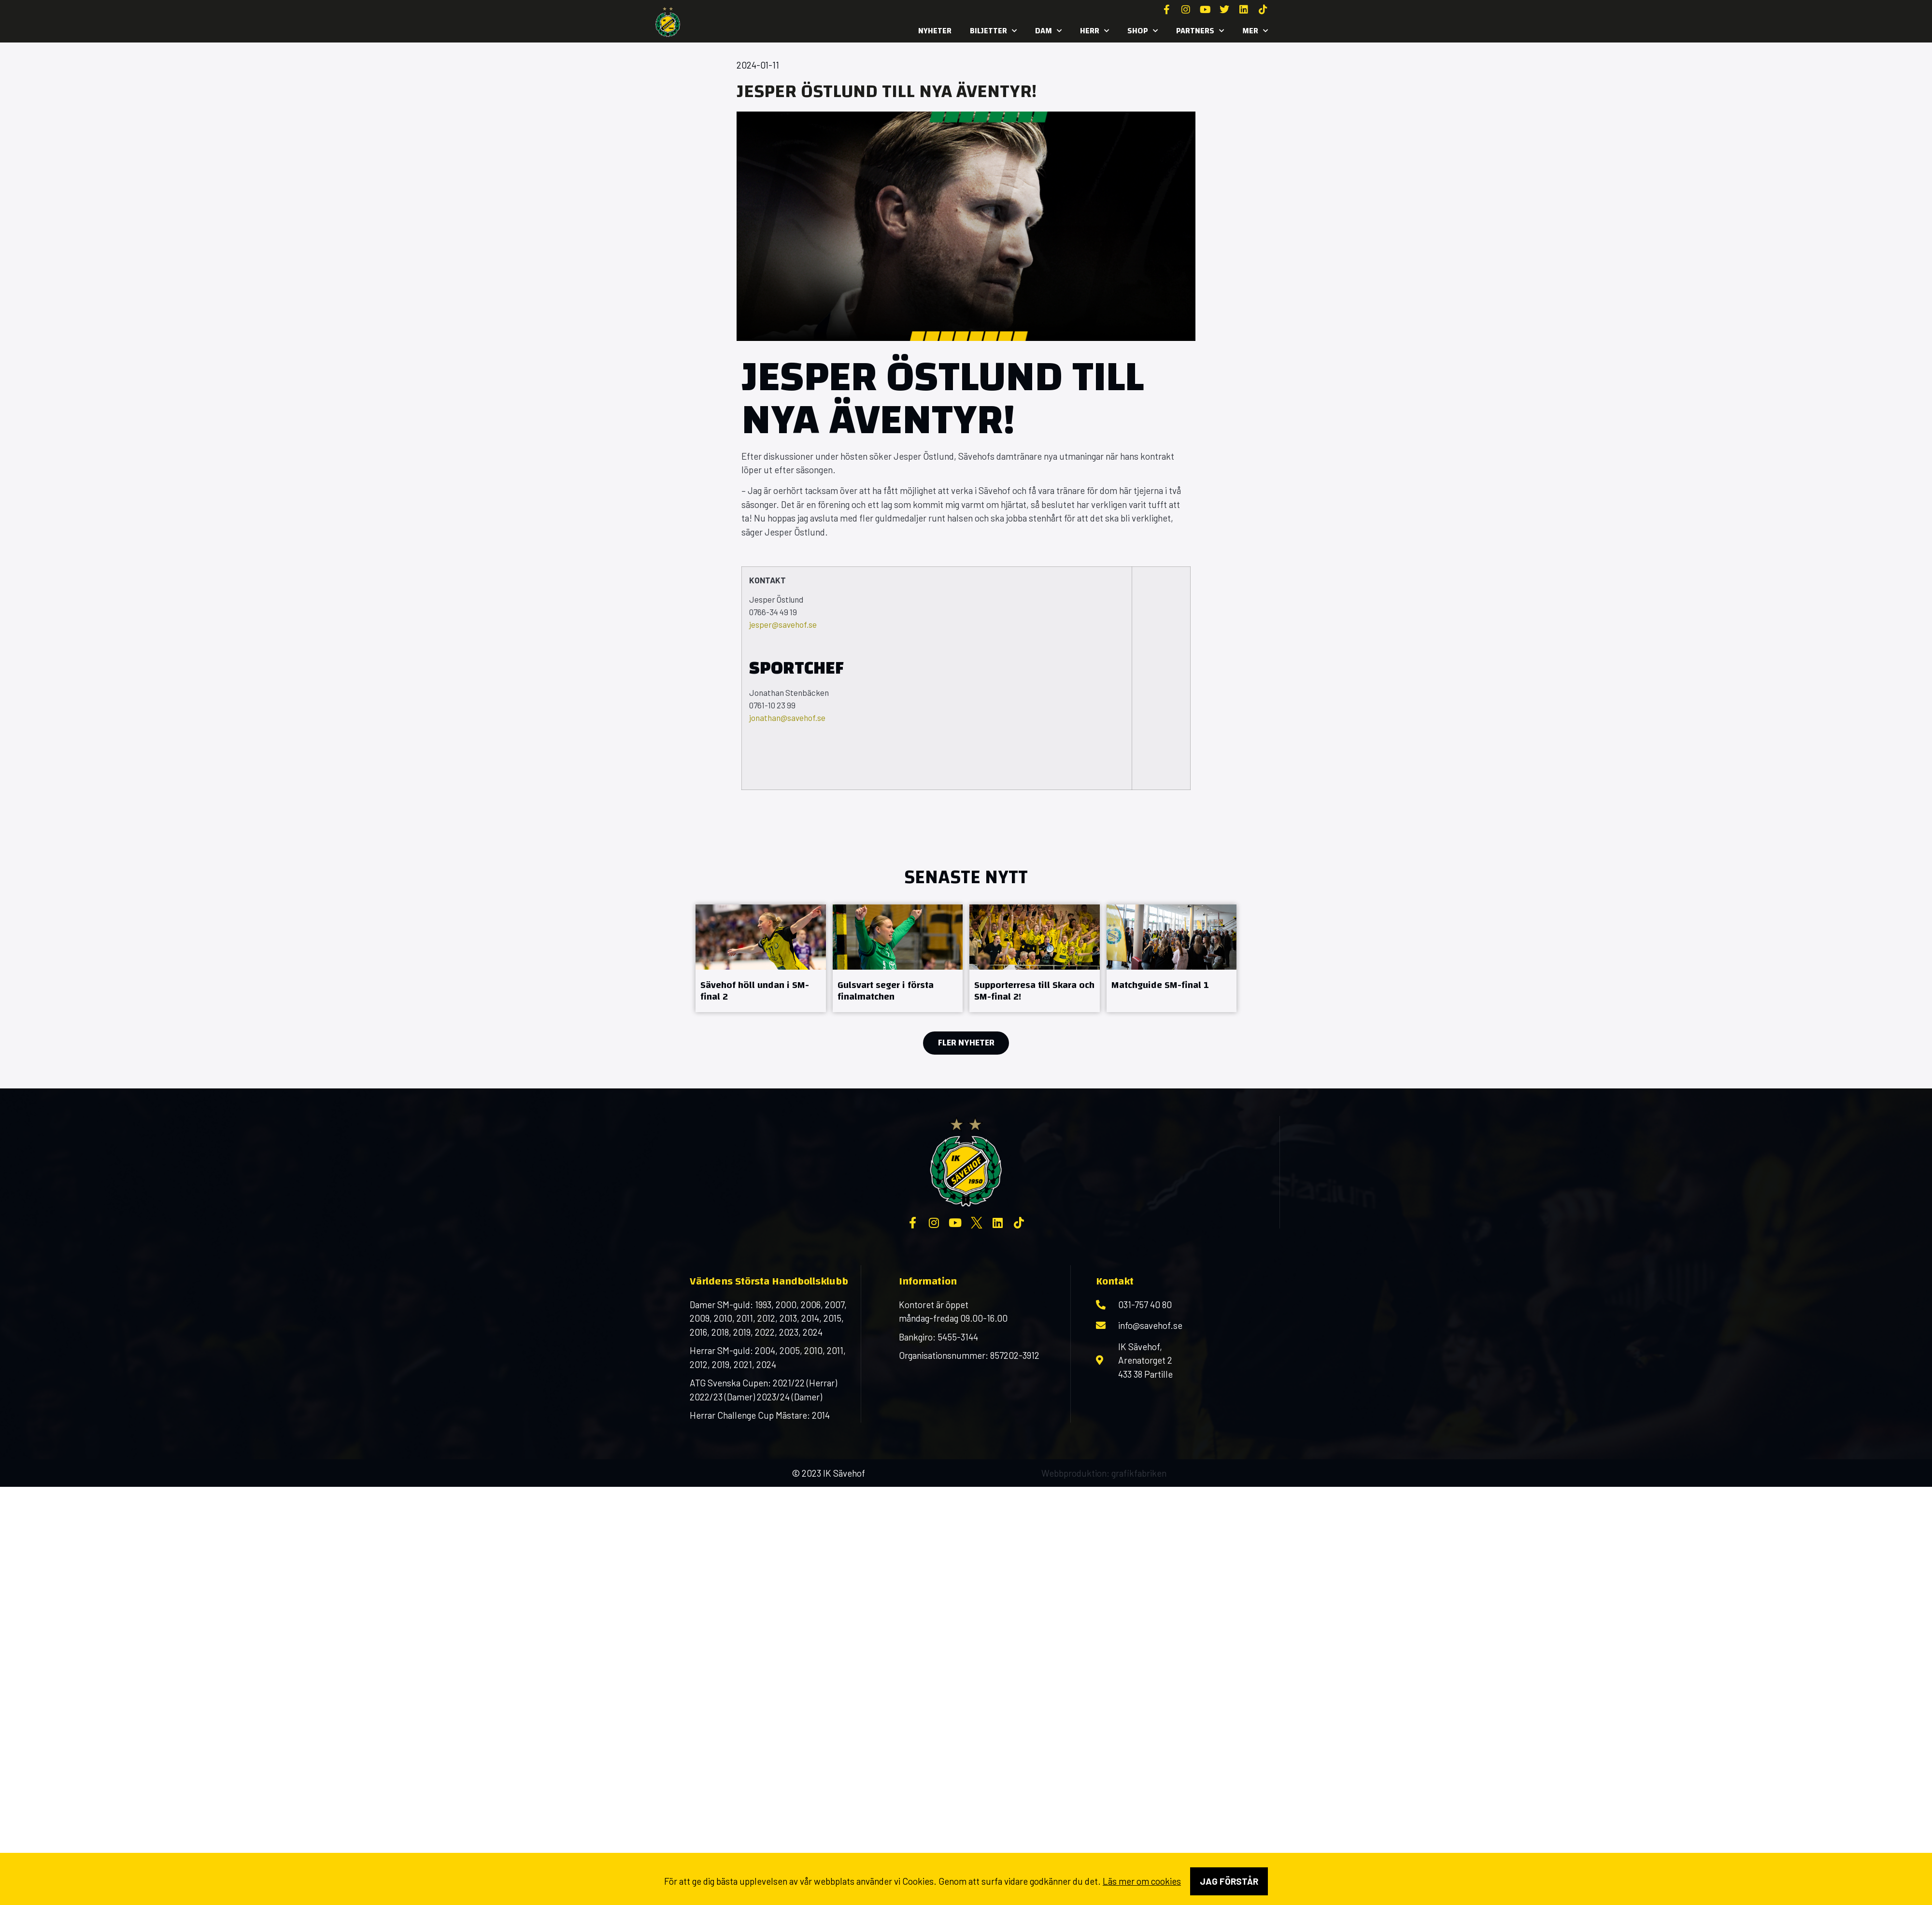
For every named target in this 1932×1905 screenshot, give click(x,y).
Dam (1048, 31)
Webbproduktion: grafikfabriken (1103, 1473)
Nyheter (935, 30)
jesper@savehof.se (783, 624)
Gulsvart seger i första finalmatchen (886, 990)
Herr (1094, 31)
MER (1255, 31)
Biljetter (993, 31)
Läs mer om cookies (1142, 1881)
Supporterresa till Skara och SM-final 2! (1034, 990)
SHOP (1142, 31)
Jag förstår (1229, 1881)
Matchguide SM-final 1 (1160, 985)
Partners (1200, 31)
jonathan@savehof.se (787, 717)
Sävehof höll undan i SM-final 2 (754, 990)
